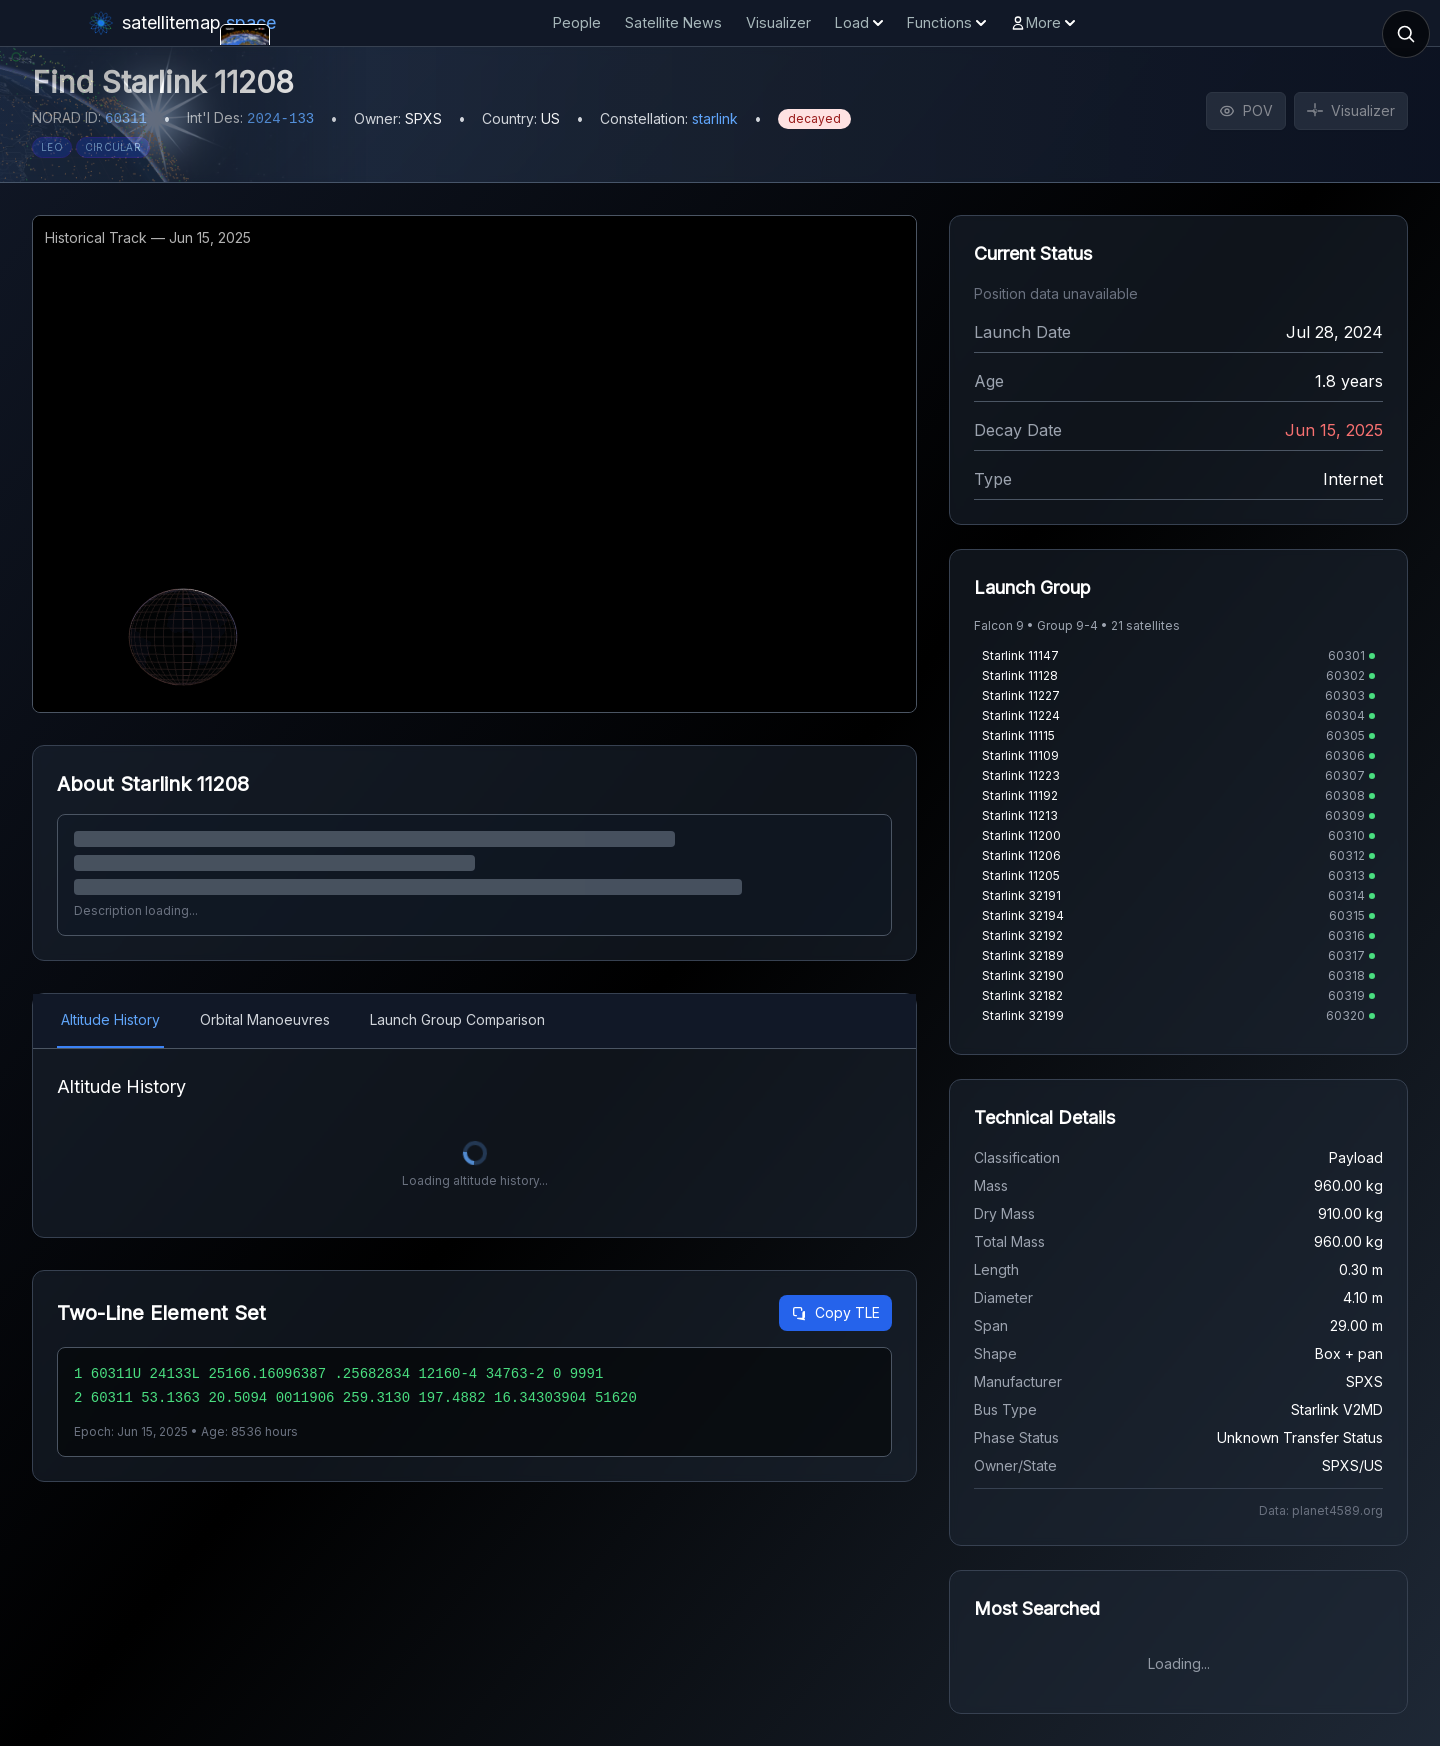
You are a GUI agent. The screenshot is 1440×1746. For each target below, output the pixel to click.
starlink (715, 118)
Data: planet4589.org (1321, 1510)
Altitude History (110, 1019)
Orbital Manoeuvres (265, 1019)
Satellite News (673, 22)
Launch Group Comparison (457, 1019)
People (577, 22)
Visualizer (778, 22)
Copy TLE (835, 1312)
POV (1246, 110)
